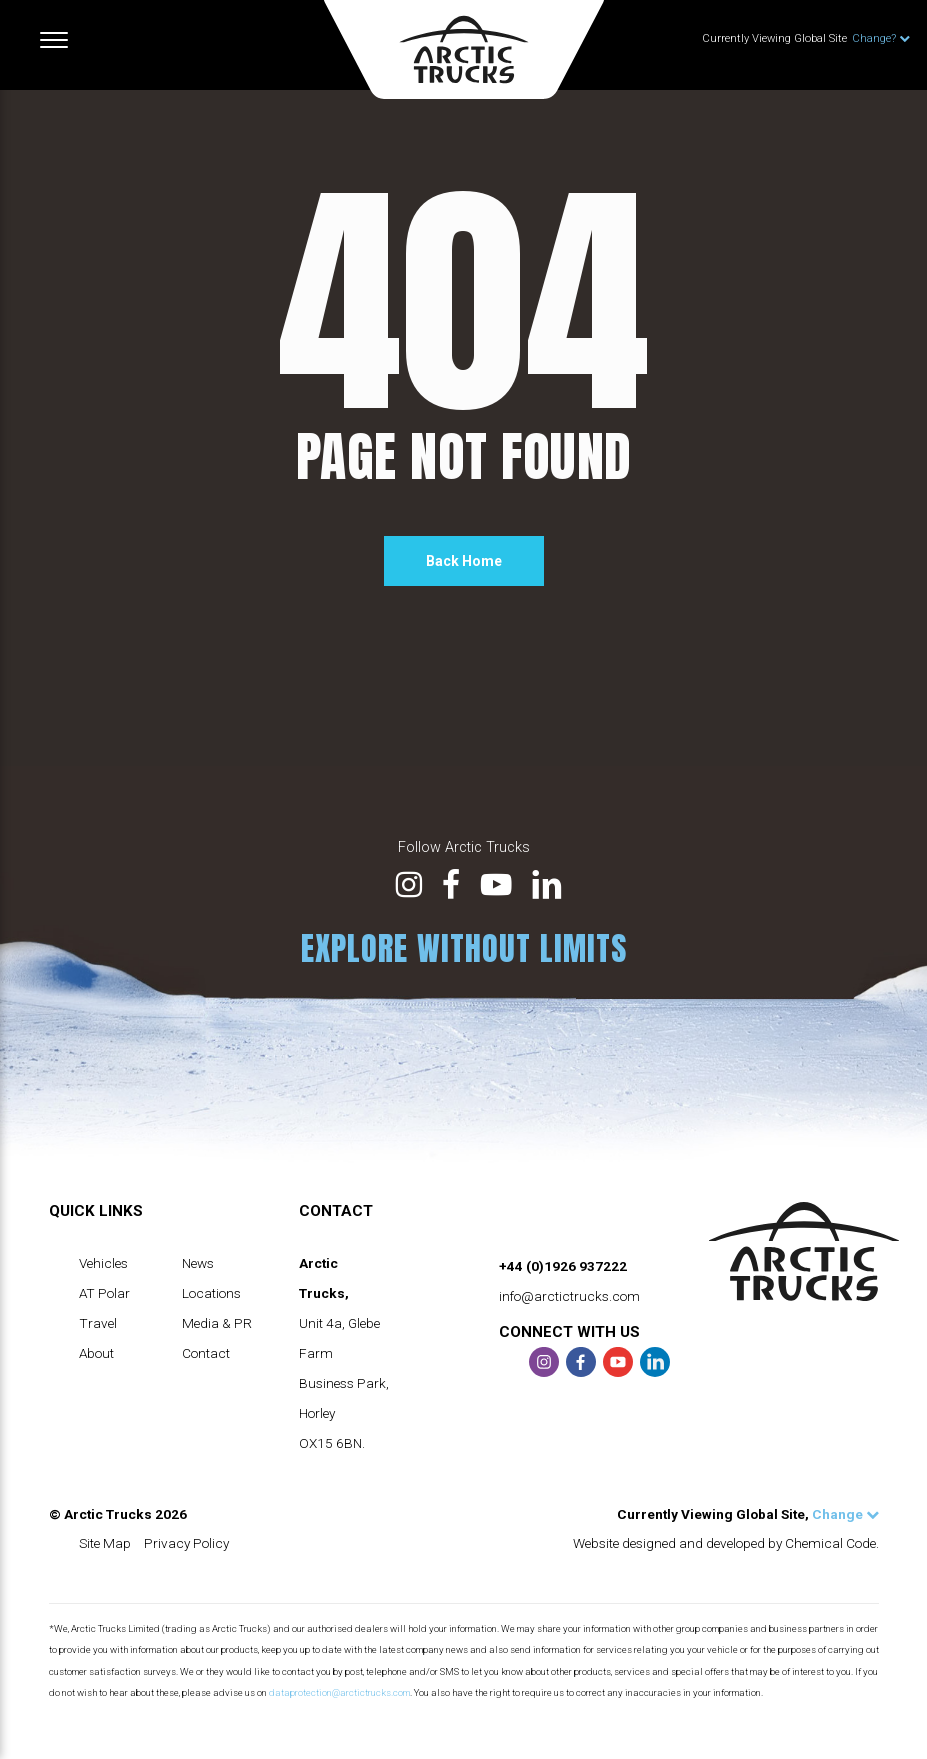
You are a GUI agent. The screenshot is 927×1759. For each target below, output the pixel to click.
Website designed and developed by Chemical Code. (726, 1543)
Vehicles (103, 1263)
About (96, 1353)
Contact (206, 1353)
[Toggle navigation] (54, 40)
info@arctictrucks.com (569, 1296)
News (198, 1263)
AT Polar (104, 1293)
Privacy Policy (186, 1543)
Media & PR (217, 1323)
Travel (98, 1323)
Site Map (105, 1543)
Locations (211, 1293)
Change (845, 1514)
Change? (881, 38)
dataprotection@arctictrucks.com (339, 1692)
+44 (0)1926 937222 (563, 1266)
